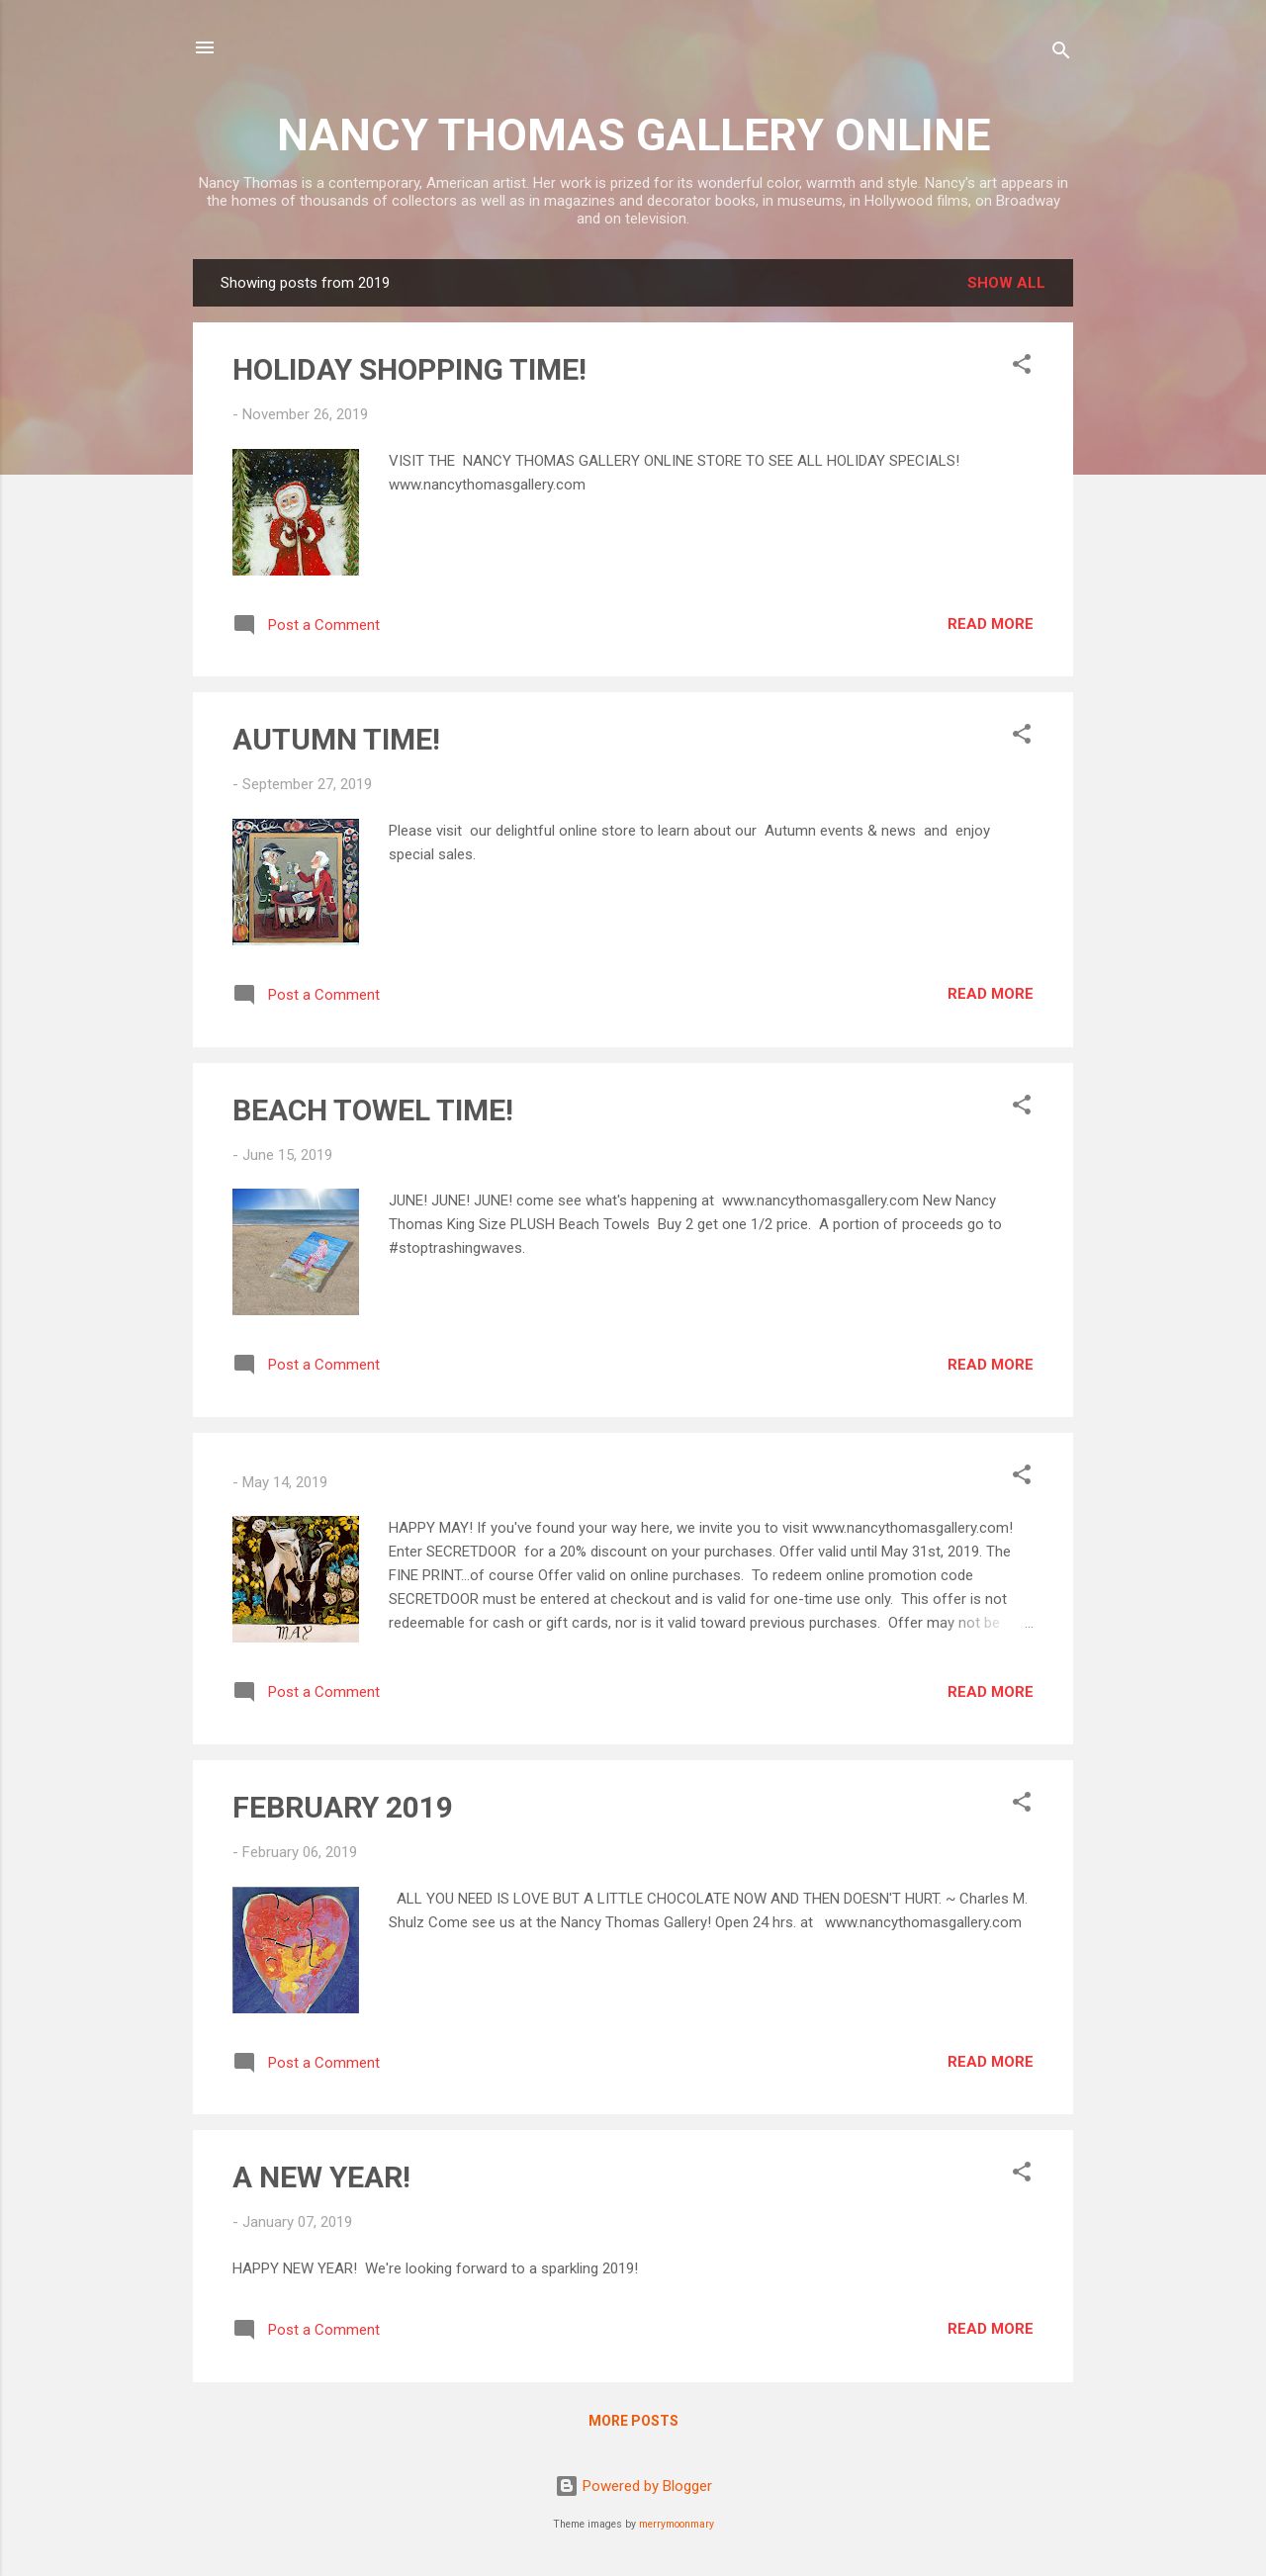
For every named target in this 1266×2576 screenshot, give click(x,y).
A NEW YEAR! (321, 2177)
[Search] (1061, 54)
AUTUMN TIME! (336, 739)
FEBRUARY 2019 (342, 1807)
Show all (1006, 283)
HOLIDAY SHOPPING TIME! (409, 369)
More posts (633, 2421)
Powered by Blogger (633, 2486)
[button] (1022, 367)
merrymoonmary (676, 2524)
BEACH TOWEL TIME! (372, 1110)
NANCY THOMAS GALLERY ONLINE (633, 135)
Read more (991, 624)
